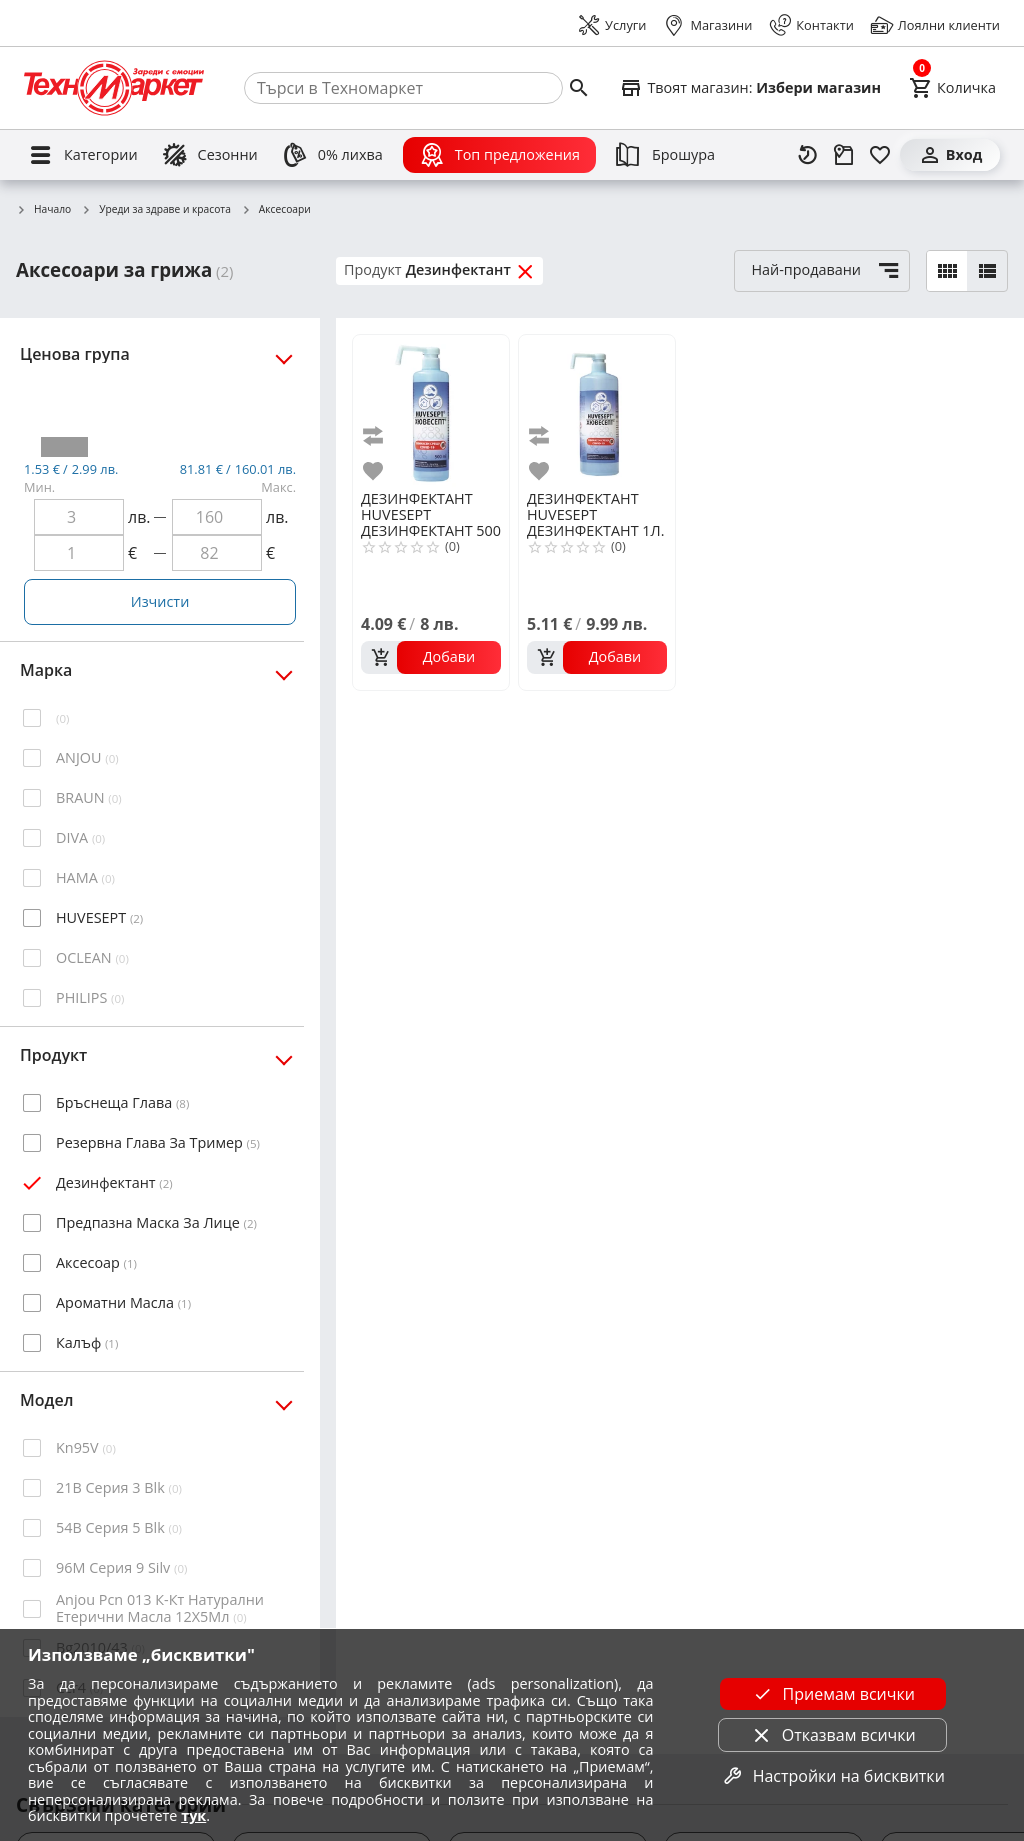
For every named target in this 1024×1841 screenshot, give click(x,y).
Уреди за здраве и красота (156, 210)
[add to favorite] (376, 471)
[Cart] (952, 88)
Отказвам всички (833, 1735)
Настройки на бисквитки (833, 1776)
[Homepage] (114, 88)
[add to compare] (376, 436)
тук (193, 1815)
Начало (43, 210)
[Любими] (880, 155)
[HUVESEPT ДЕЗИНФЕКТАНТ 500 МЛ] (431, 411)
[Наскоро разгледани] (808, 155)
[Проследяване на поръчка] (844, 155)
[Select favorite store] (750, 88)
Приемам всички (833, 1694)
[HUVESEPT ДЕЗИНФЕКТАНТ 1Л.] (597, 411)
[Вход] (950, 155)
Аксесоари (276, 210)
